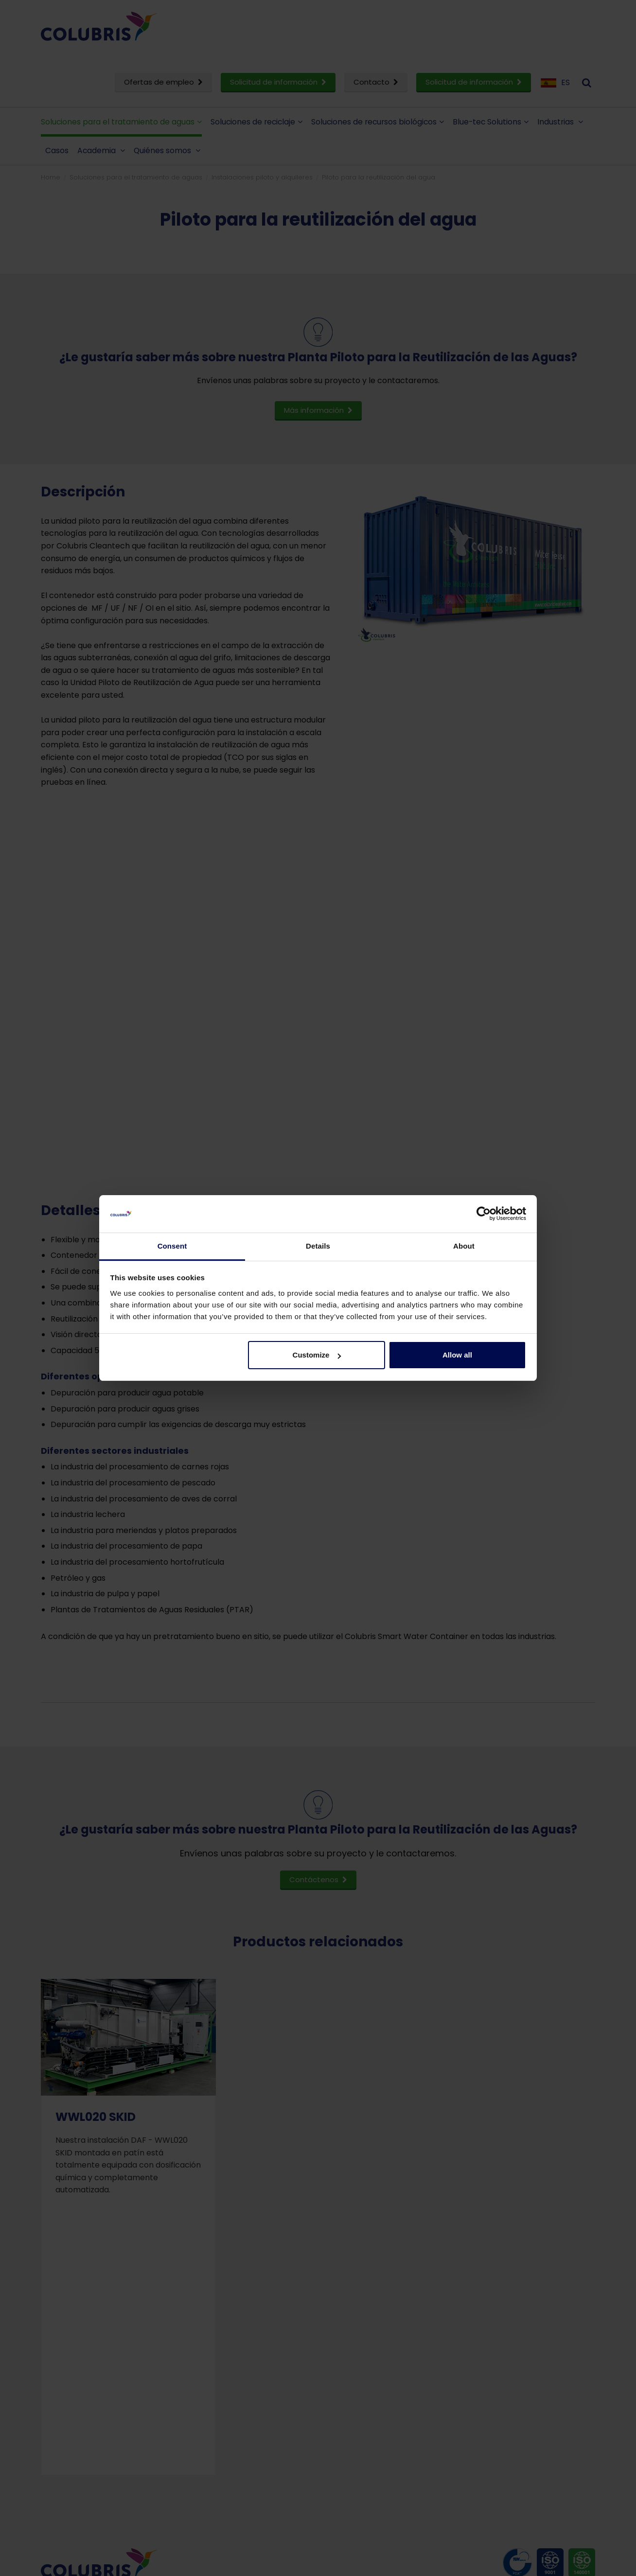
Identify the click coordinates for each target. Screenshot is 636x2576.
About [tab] (464, 1246)
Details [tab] (318, 1246)
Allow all (457, 1355)
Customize (317, 1355)
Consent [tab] (172, 1246)
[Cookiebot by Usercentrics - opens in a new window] (483, 1214)
